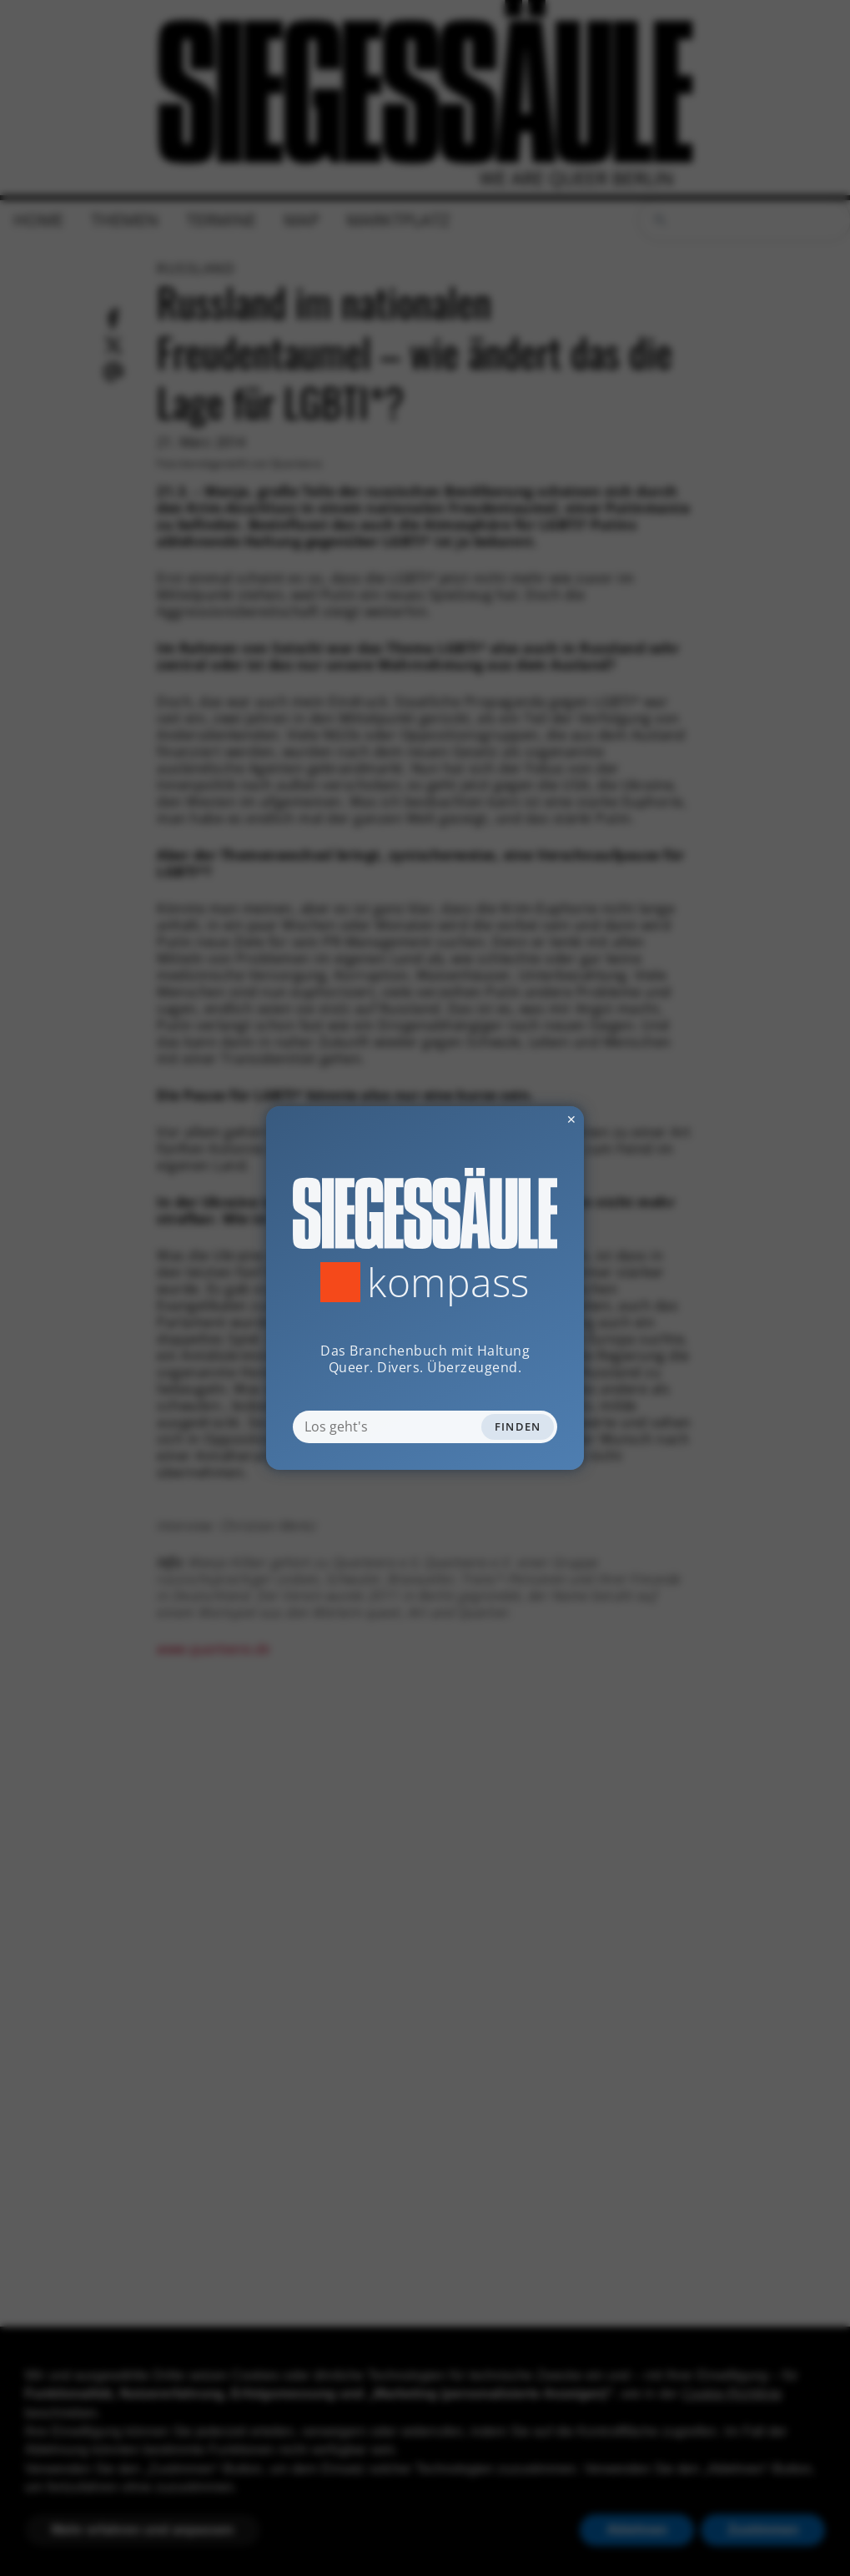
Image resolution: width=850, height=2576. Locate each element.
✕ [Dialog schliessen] (530, 1119)
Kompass (448, 1282)
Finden (518, 1426)
